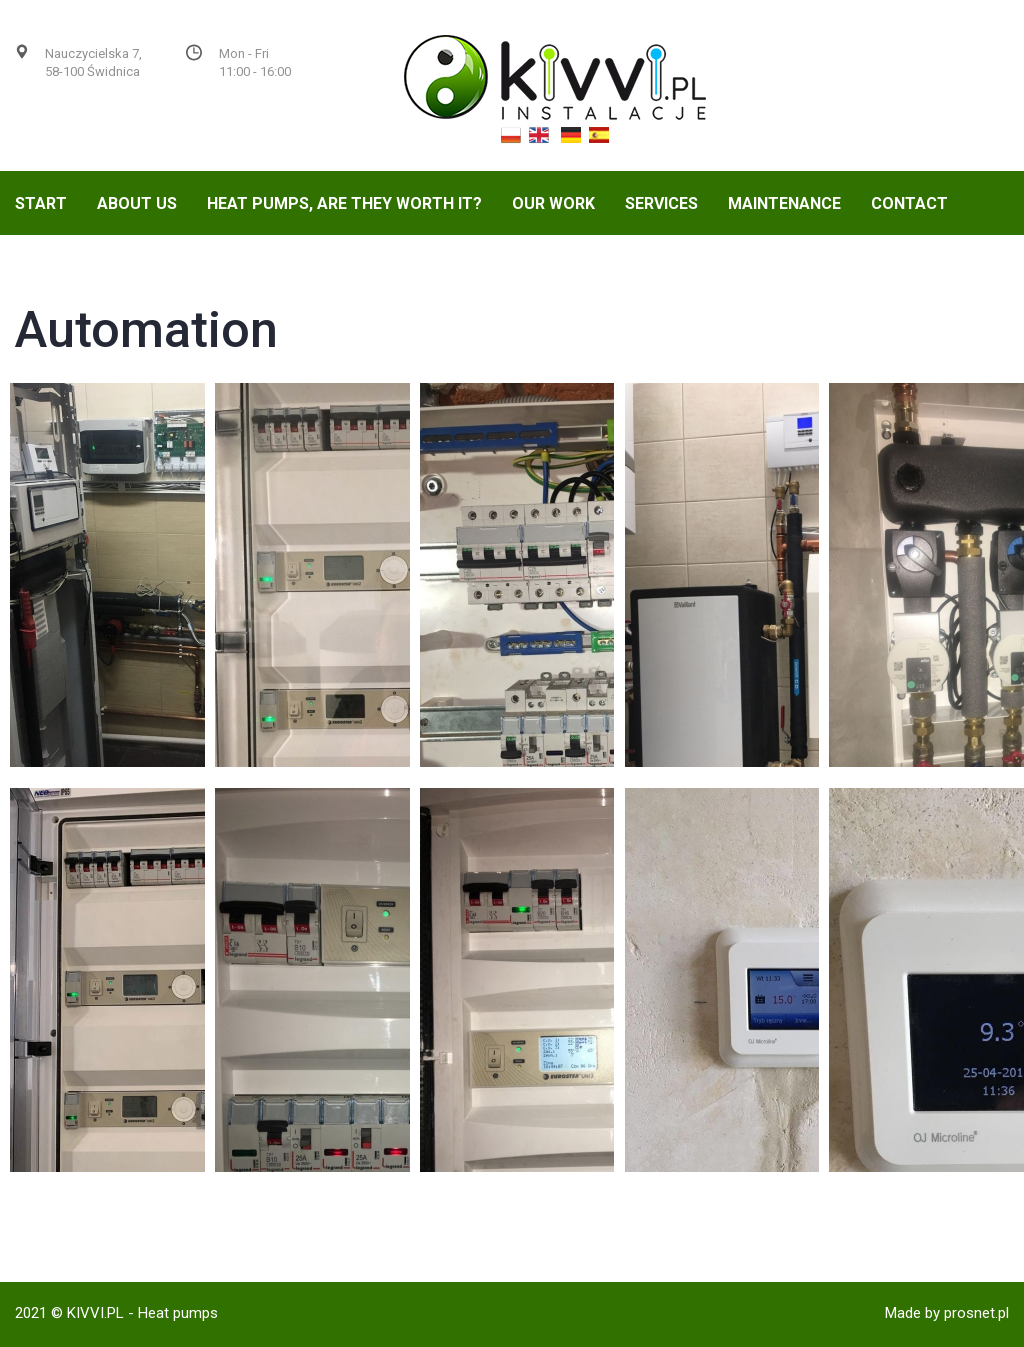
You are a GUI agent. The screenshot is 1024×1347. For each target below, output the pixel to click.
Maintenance (784, 203)
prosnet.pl (976, 1313)
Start (41, 203)
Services (661, 203)
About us (137, 203)
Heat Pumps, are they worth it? (344, 203)
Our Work (553, 203)
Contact (909, 203)
